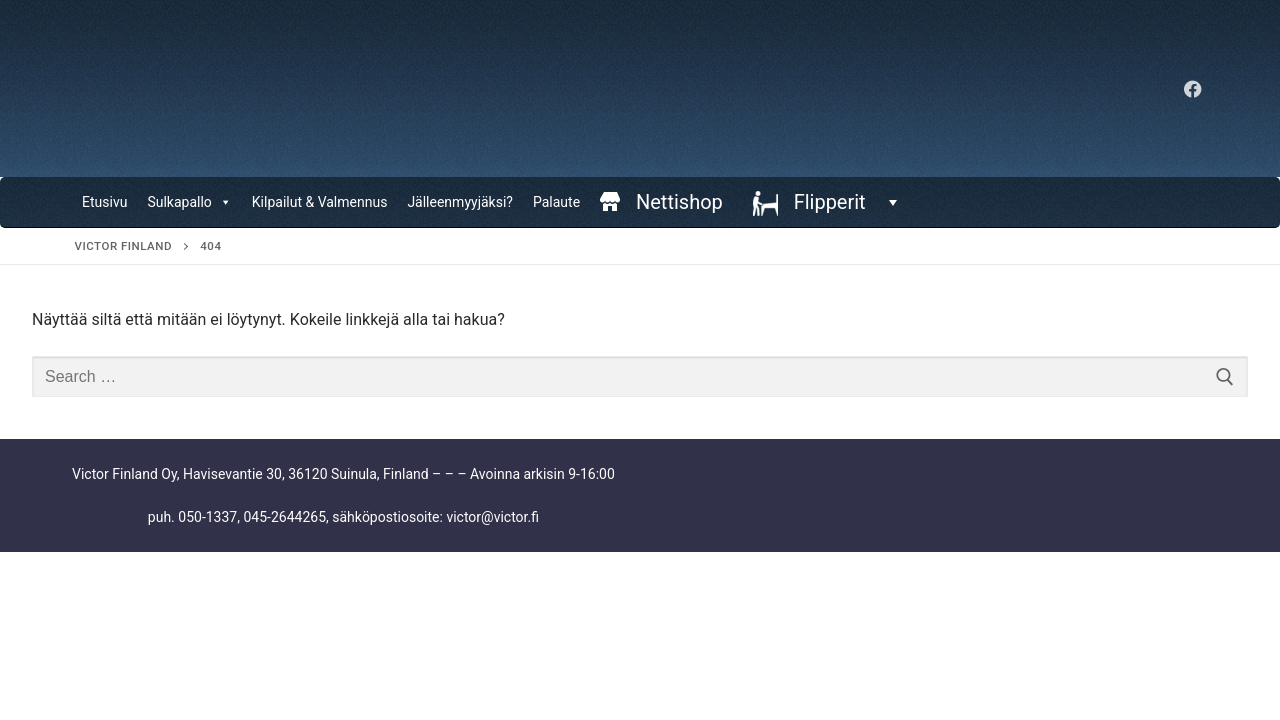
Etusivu (104, 202)
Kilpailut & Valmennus (320, 202)
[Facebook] (1193, 89)
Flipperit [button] (843, 202)
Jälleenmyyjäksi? (460, 202)
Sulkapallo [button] (189, 202)
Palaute (556, 202)
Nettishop (679, 202)
